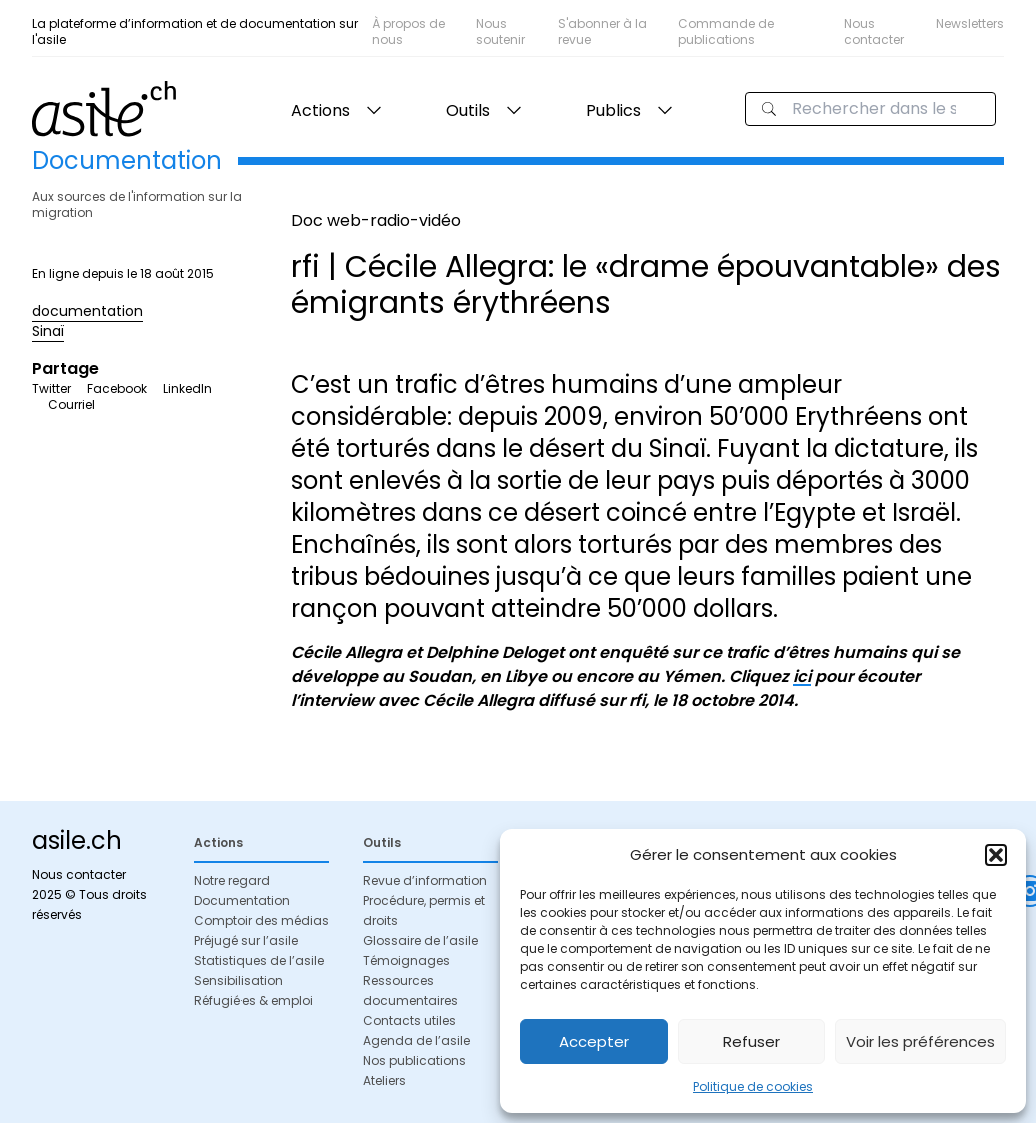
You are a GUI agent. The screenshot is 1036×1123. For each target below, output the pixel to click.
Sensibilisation (238, 980)
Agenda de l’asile (416, 1040)
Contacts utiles (409, 1020)
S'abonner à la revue (602, 31)
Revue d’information (425, 880)
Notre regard (232, 880)
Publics (613, 110)
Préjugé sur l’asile (246, 940)
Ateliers (384, 1080)
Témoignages (406, 960)
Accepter (594, 1041)
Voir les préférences (920, 1041)
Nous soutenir (500, 31)
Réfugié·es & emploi (253, 1000)
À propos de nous (408, 31)
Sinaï (48, 331)
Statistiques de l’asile (259, 960)
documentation (87, 311)
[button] (996, 855)
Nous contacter (874, 31)
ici (802, 676)
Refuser (751, 1041)
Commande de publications (726, 31)
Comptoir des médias (261, 920)
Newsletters (970, 23)
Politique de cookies (753, 1086)
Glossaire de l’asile (420, 940)
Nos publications (414, 1060)
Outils (468, 110)
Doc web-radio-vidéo (376, 220)
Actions (320, 110)
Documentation (242, 900)
